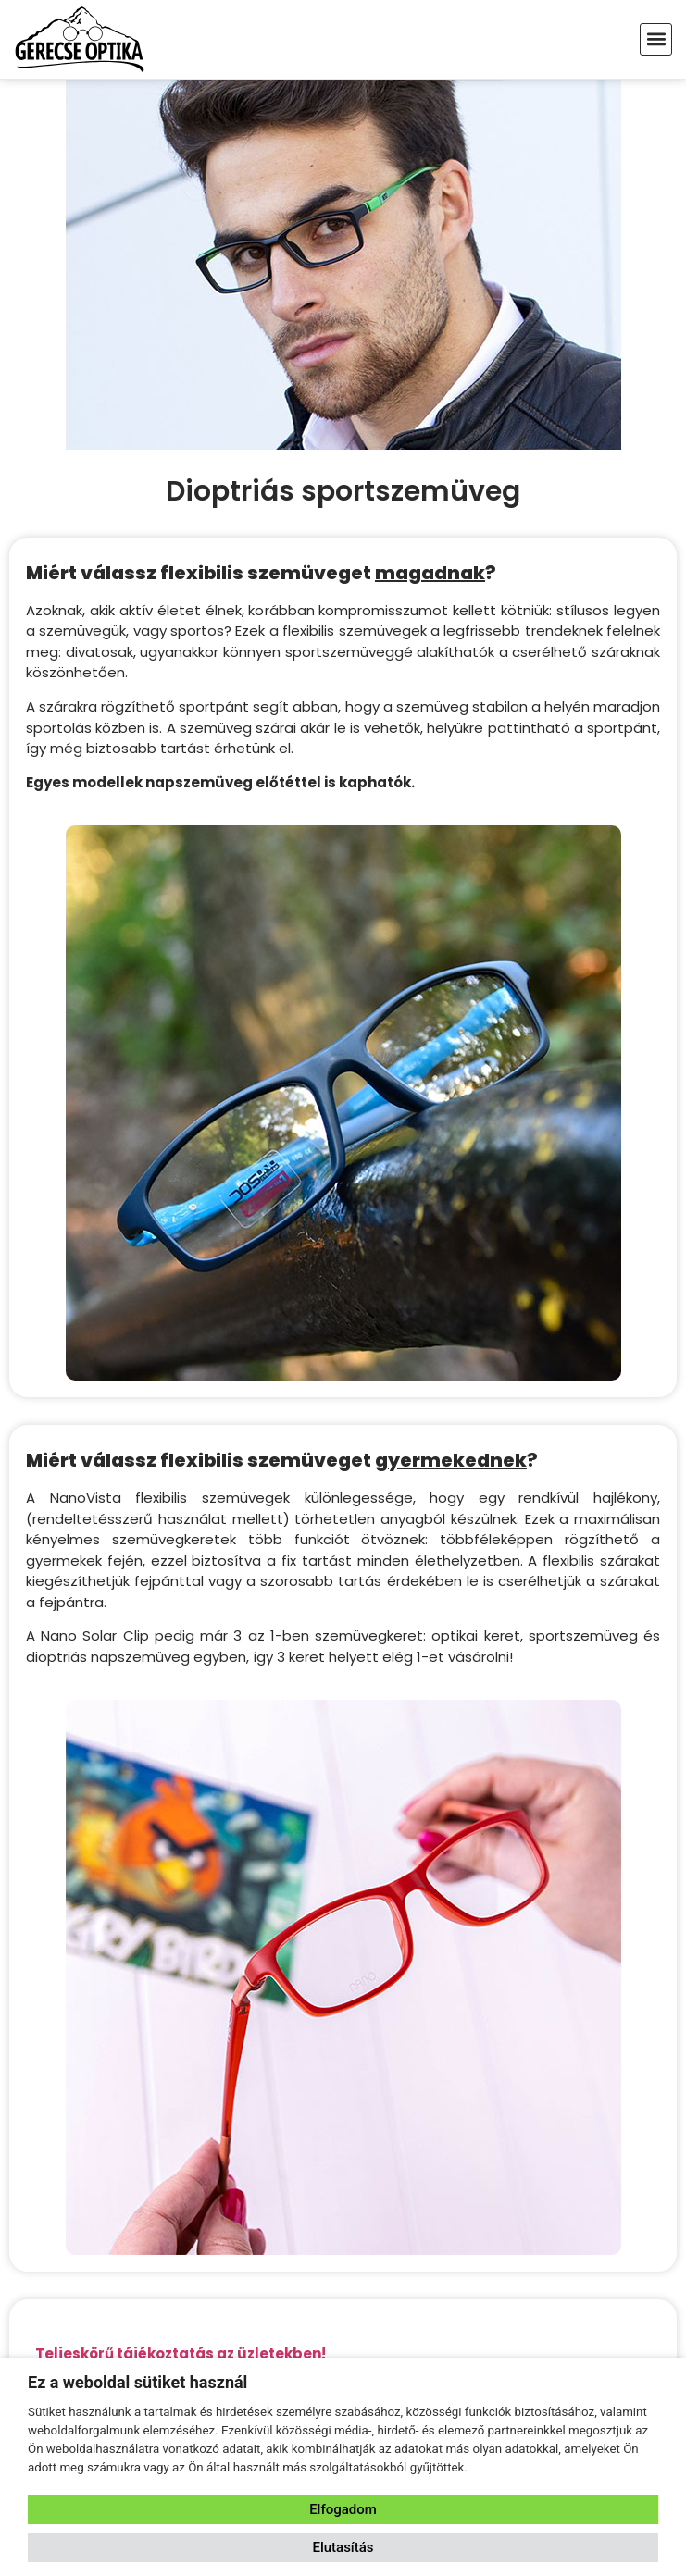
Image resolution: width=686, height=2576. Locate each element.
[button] (656, 39)
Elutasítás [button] (342, 2547)
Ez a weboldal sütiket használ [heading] (137, 2382)
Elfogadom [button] (343, 2509)
